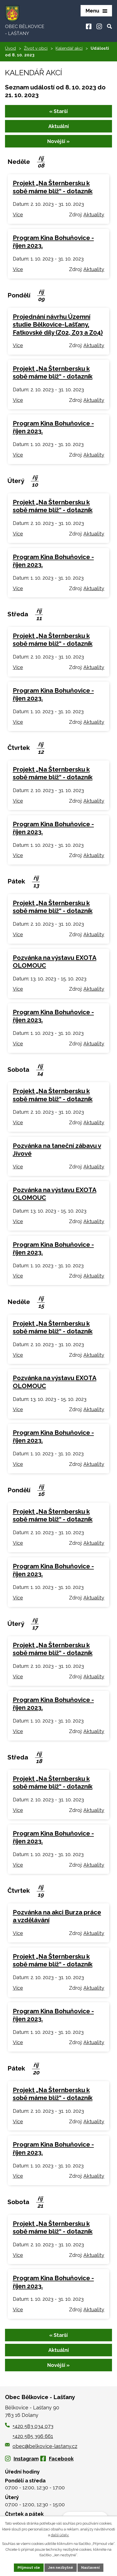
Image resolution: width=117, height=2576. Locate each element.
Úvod (10, 48)
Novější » (58, 141)
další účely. (60, 2535)
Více (18, 214)
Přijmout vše (29, 2567)
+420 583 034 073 (33, 2426)
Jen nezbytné (60, 2567)
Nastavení (90, 2567)
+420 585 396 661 (33, 2436)
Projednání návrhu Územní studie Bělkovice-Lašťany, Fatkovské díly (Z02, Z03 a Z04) (58, 324)
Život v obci (36, 48)
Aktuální (58, 126)
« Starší (58, 111)
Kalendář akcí (69, 48)
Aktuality (93, 214)
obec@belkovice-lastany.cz (41, 2446)
